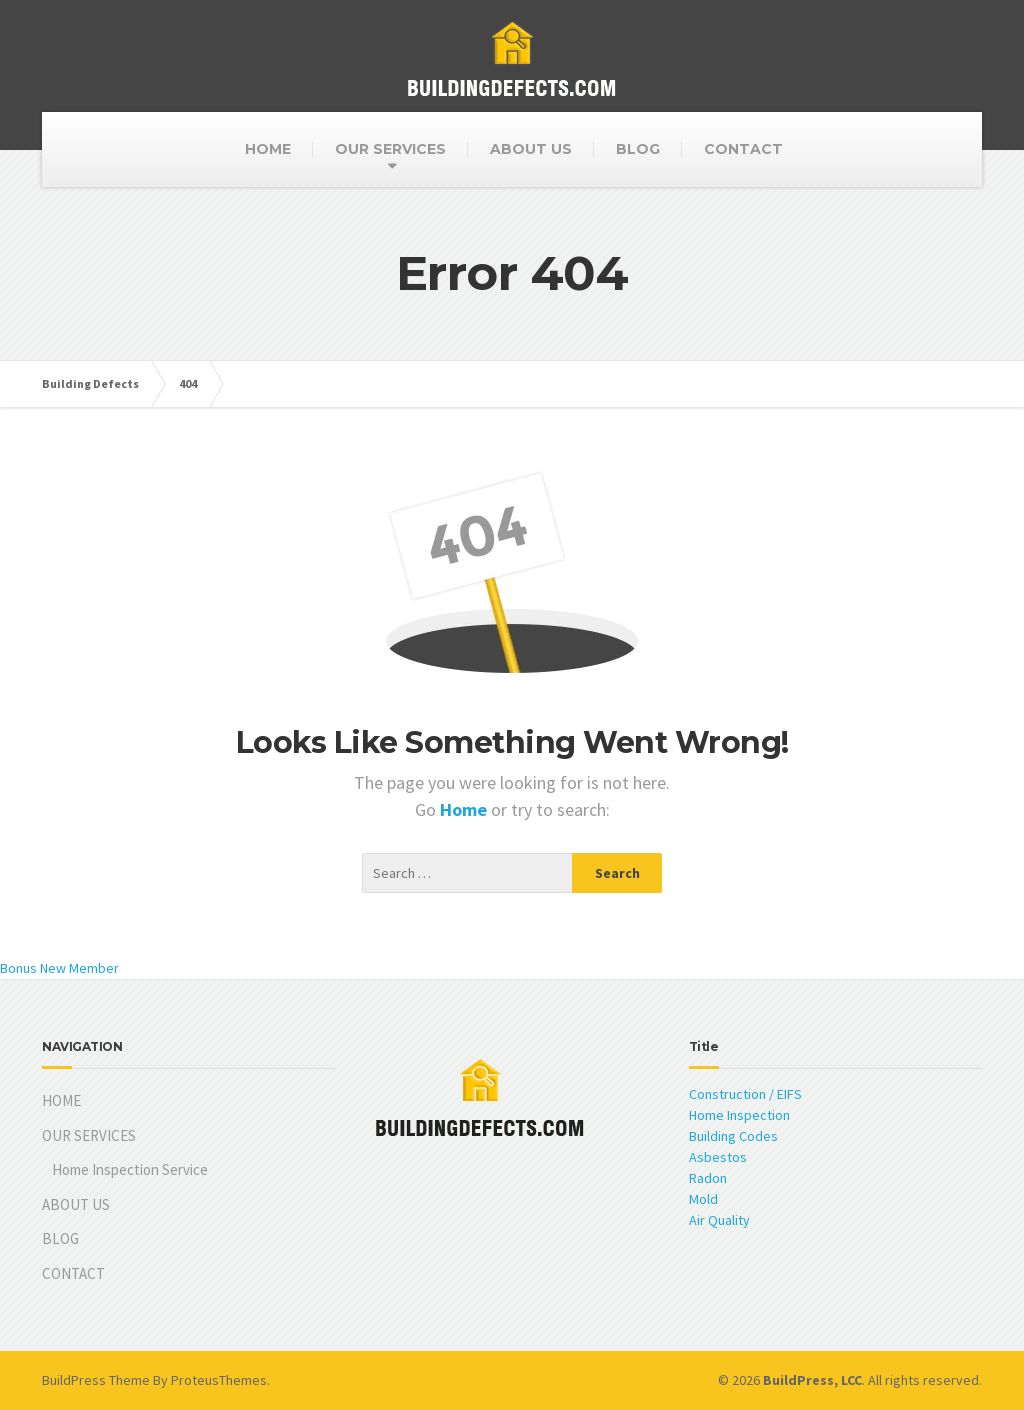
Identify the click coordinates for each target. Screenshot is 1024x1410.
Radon (708, 1178)
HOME (268, 149)
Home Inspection (739, 1115)
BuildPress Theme (96, 1380)
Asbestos (718, 1157)
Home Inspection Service (130, 1169)
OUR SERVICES (390, 149)
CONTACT (743, 149)
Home (465, 809)
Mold (703, 1199)
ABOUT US (531, 149)
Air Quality (719, 1220)
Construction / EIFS (745, 1094)
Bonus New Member (59, 968)
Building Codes (733, 1136)
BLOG (638, 149)
